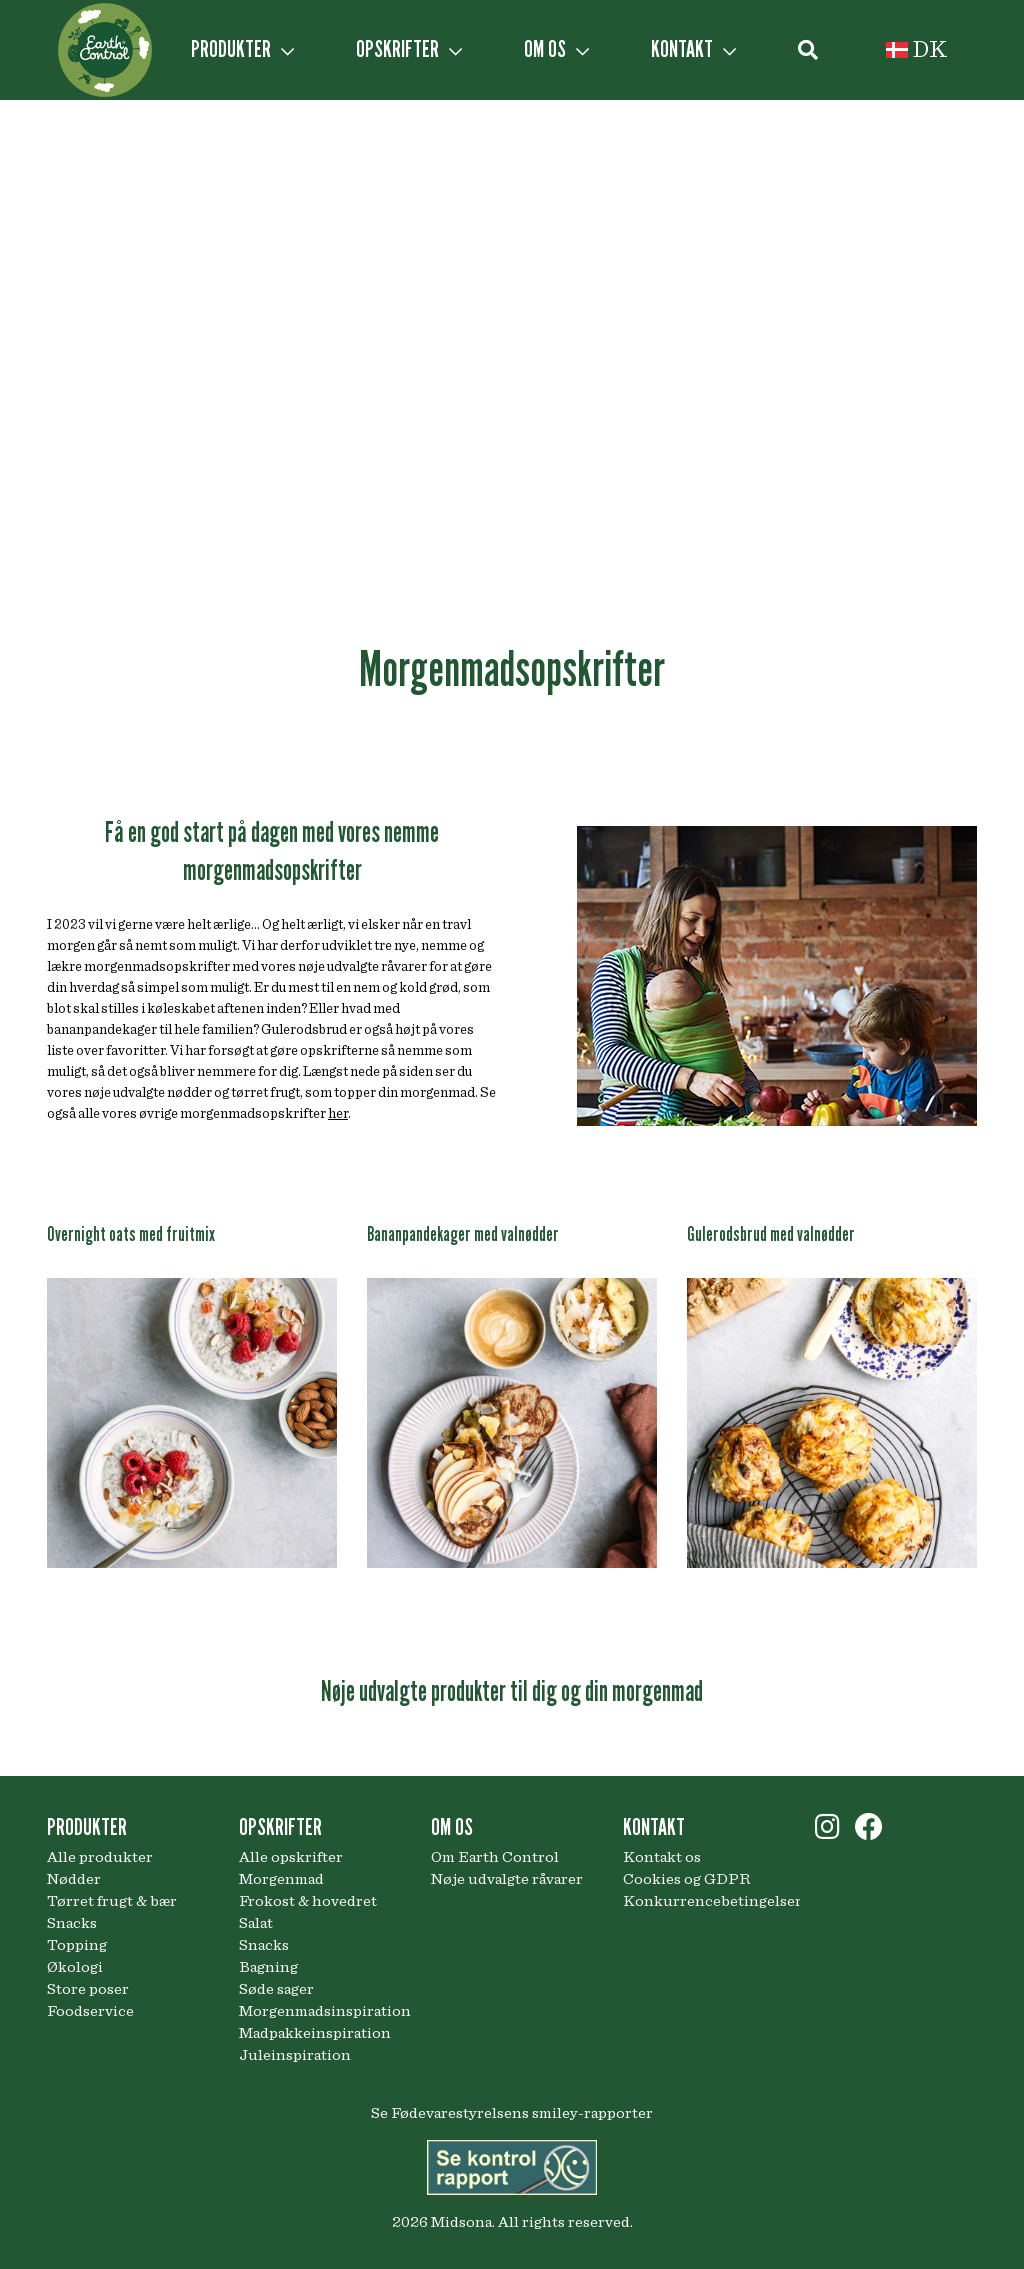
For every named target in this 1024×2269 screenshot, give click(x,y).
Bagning (268, 1967)
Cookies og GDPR (686, 1879)
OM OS (556, 49)
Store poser (88, 1989)
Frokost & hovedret (308, 1901)
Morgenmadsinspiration (320, 2011)
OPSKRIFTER (409, 49)
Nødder (74, 1879)
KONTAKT (693, 49)
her (338, 1114)
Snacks (72, 1923)
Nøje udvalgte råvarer (507, 1879)
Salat (256, 1923)
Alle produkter (100, 1857)
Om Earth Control (495, 1857)
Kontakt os (662, 1857)
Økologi (75, 1967)
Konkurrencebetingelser (704, 1901)
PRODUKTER (242, 49)
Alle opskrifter (291, 1857)
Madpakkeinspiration (315, 2033)
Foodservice (90, 2011)
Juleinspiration (295, 2055)
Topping (77, 1945)
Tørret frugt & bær (112, 1901)
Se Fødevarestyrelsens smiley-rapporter (512, 2113)
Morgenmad (281, 1879)
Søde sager (276, 1989)
